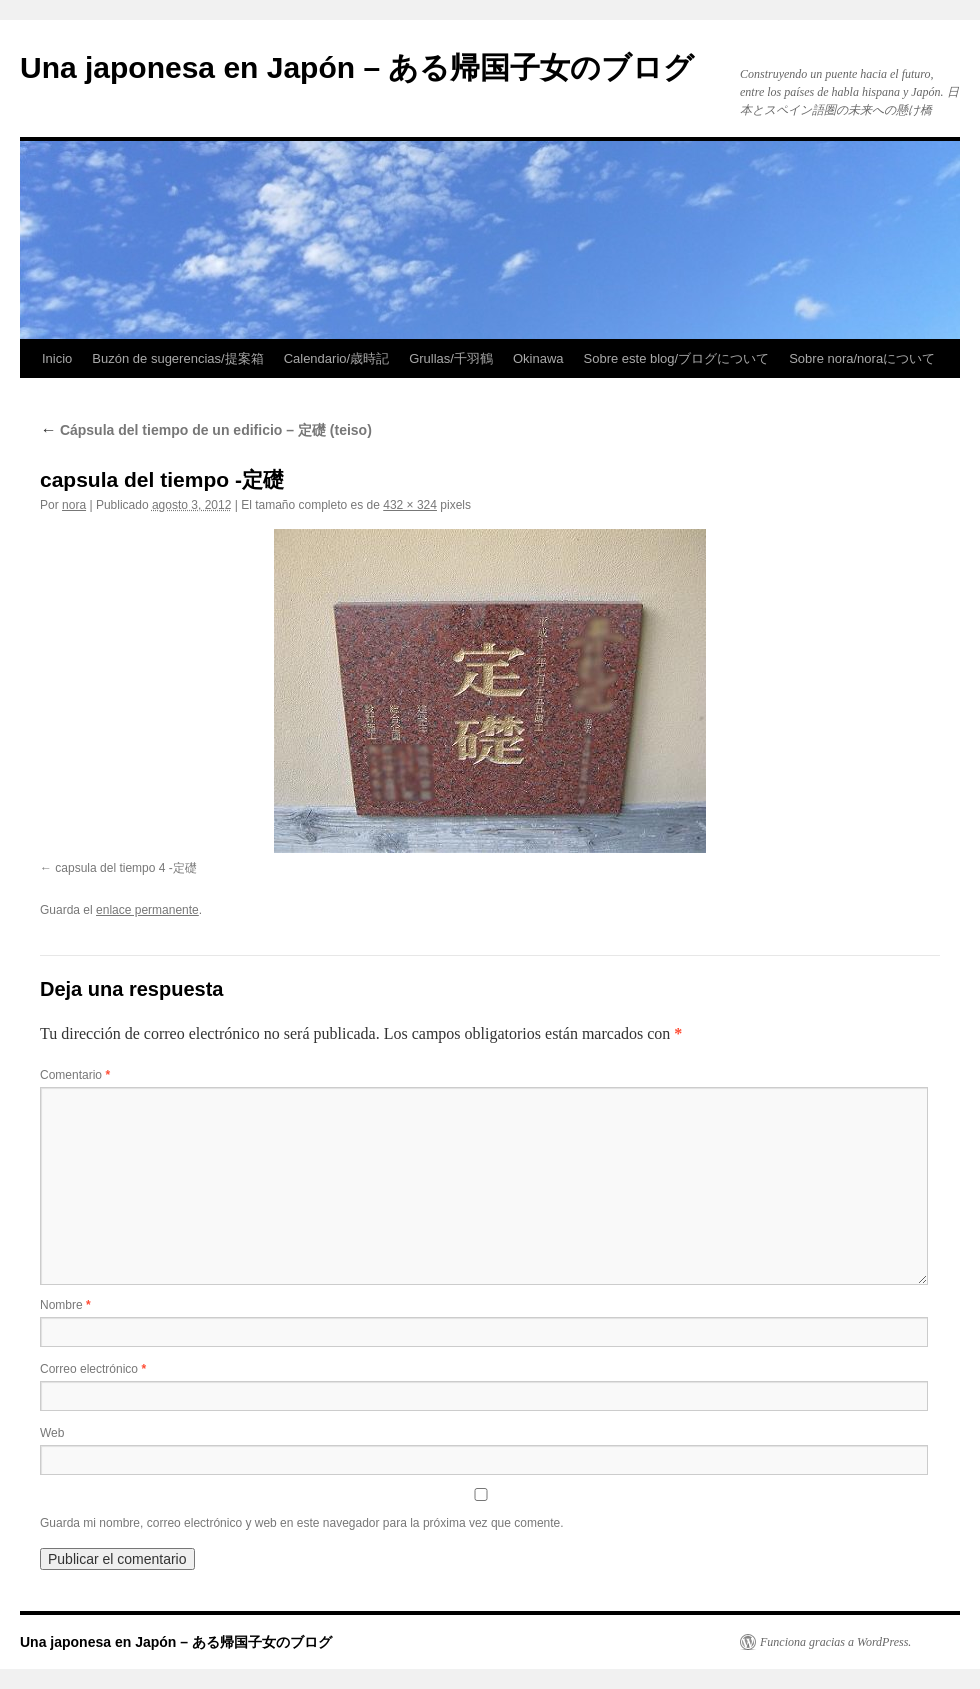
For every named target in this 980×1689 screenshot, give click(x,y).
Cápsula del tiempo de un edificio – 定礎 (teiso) (206, 430)
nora (74, 505)
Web (52, 1433)
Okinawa (538, 358)
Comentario (75, 1075)
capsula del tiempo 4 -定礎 (125, 868)
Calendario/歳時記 (337, 358)
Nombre (65, 1305)
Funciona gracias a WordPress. (835, 1642)
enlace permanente (147, 910)
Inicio (57, 358)
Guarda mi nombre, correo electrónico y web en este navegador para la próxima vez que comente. (302, 1523)
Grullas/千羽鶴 (451, 358)
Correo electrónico (93, 1369)
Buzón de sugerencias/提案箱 (177, 358)
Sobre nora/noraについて (862, 358)
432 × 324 (410, 505)
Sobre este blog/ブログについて (677, 358)
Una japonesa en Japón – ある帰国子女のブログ (357, 67)
